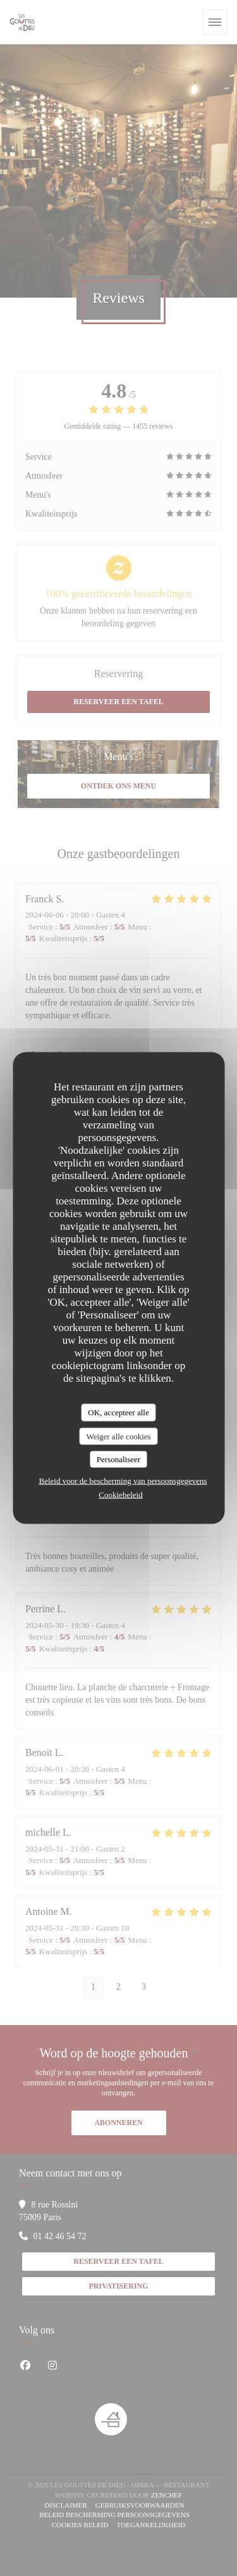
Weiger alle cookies (118, 1436)
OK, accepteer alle (118, 1412)
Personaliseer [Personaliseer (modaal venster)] (118, 1459)
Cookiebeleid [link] (120, 1494)
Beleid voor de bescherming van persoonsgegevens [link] (123, 1480)
